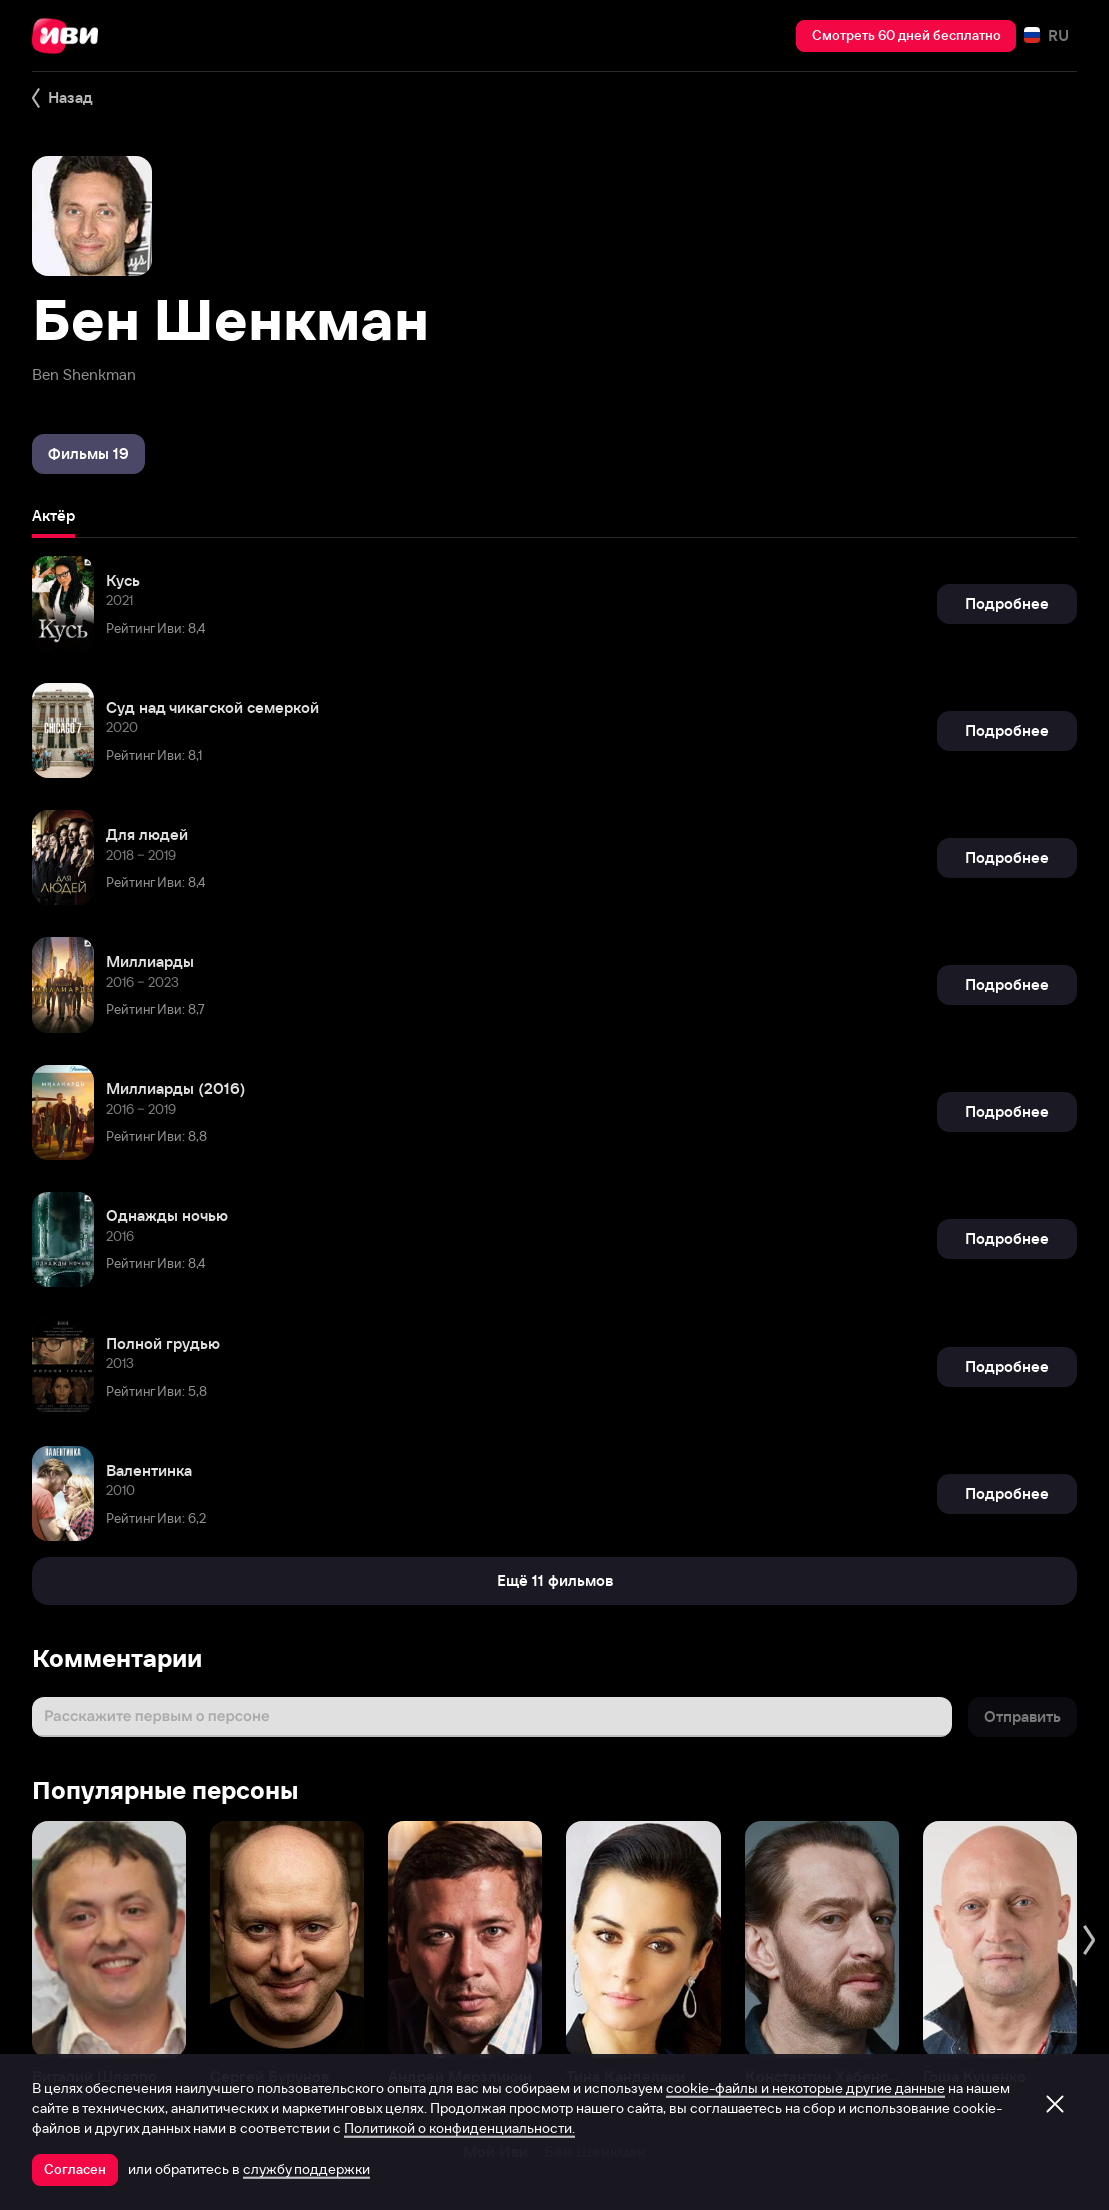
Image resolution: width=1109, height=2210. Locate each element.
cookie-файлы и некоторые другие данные (805, 2088)
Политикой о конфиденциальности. (459, 2128)
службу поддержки (306, 2169)
